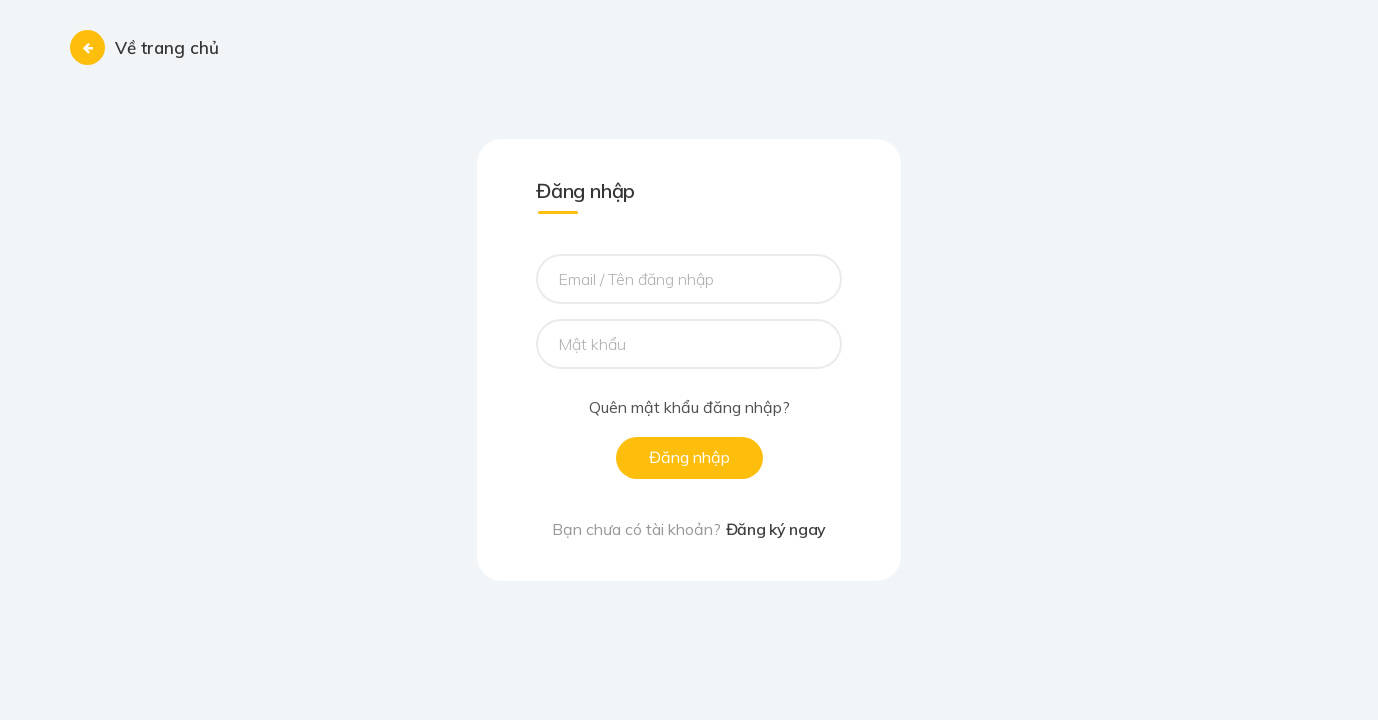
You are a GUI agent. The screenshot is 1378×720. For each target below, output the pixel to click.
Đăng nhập (689, 457)
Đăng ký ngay (776, 529)
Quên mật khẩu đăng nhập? (689, 408)
